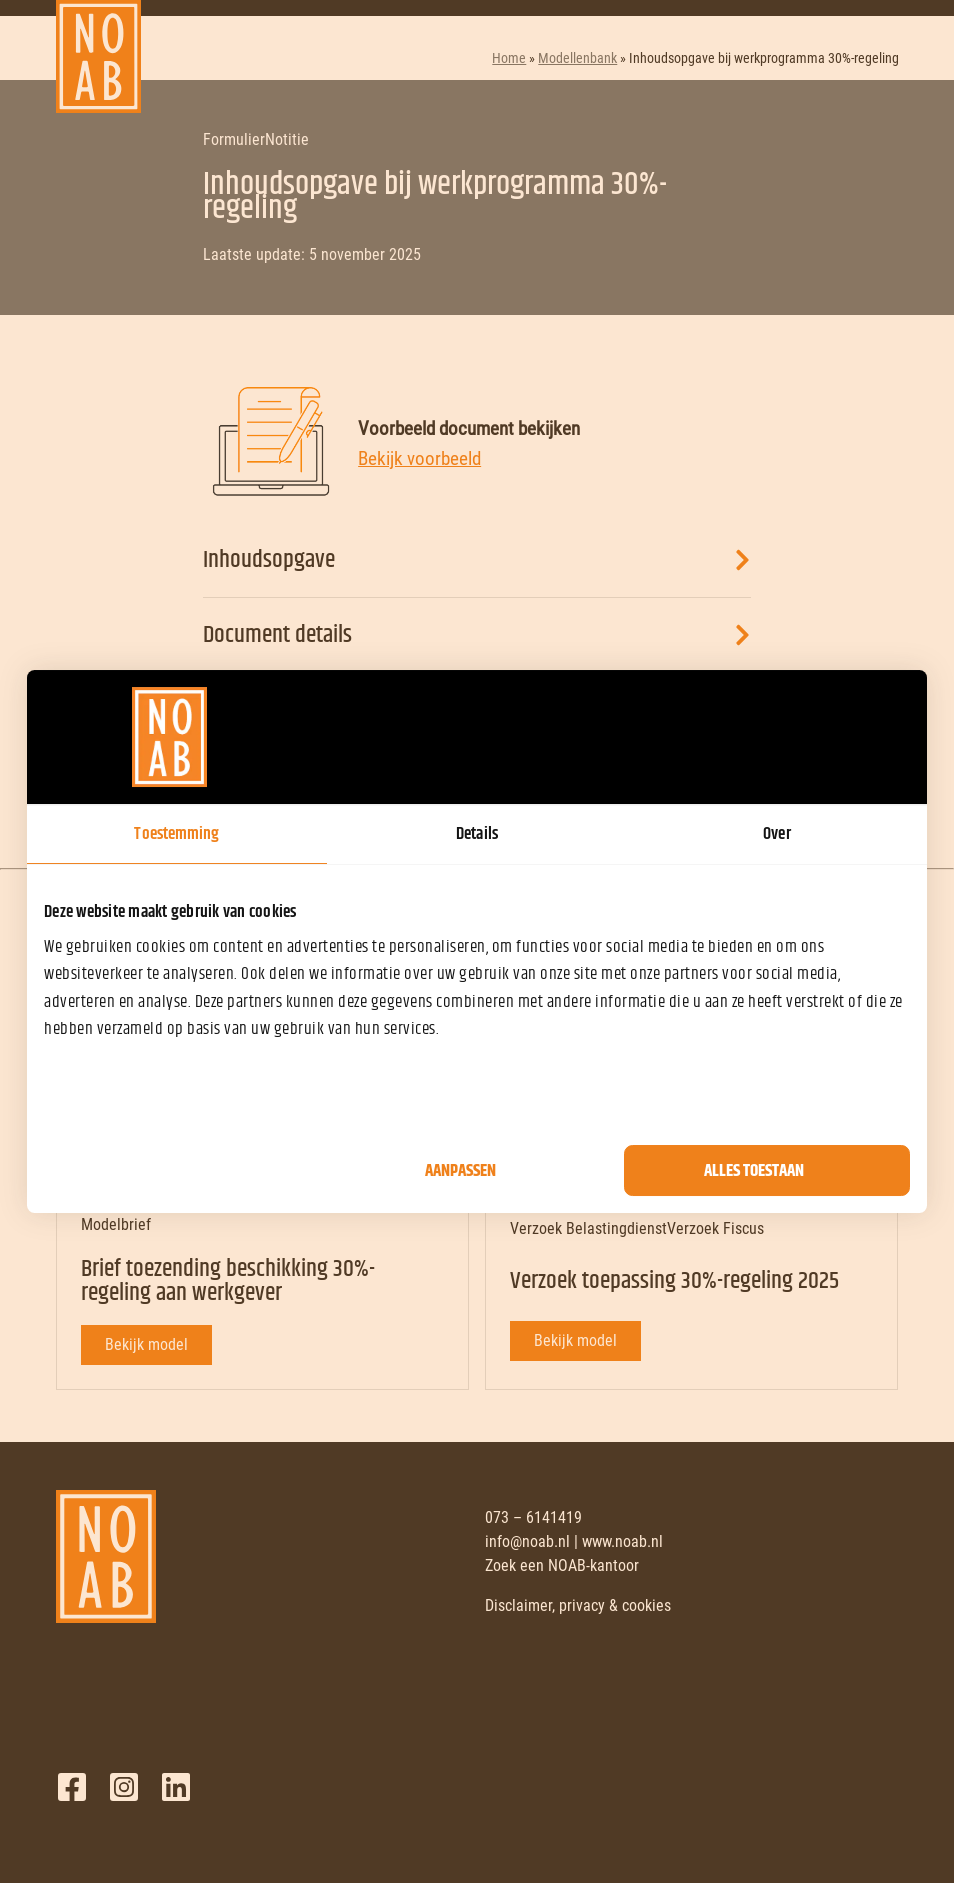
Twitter (124, 1787)
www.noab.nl (622, 1541)
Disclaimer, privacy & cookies (578, 1605)
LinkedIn (176, 1787)
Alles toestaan (754, 1171)
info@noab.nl (527, 1541)
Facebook (72, 1787)
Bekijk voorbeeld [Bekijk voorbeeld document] (419, 458)
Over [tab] (776, 834)
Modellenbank (577, 58)
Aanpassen (460, 1171)
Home (509, 58)
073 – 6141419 (533, 1517)
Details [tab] (477, 834)
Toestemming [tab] (176, 834)
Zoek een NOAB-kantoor (562, 1565)
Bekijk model (146, 1344)
